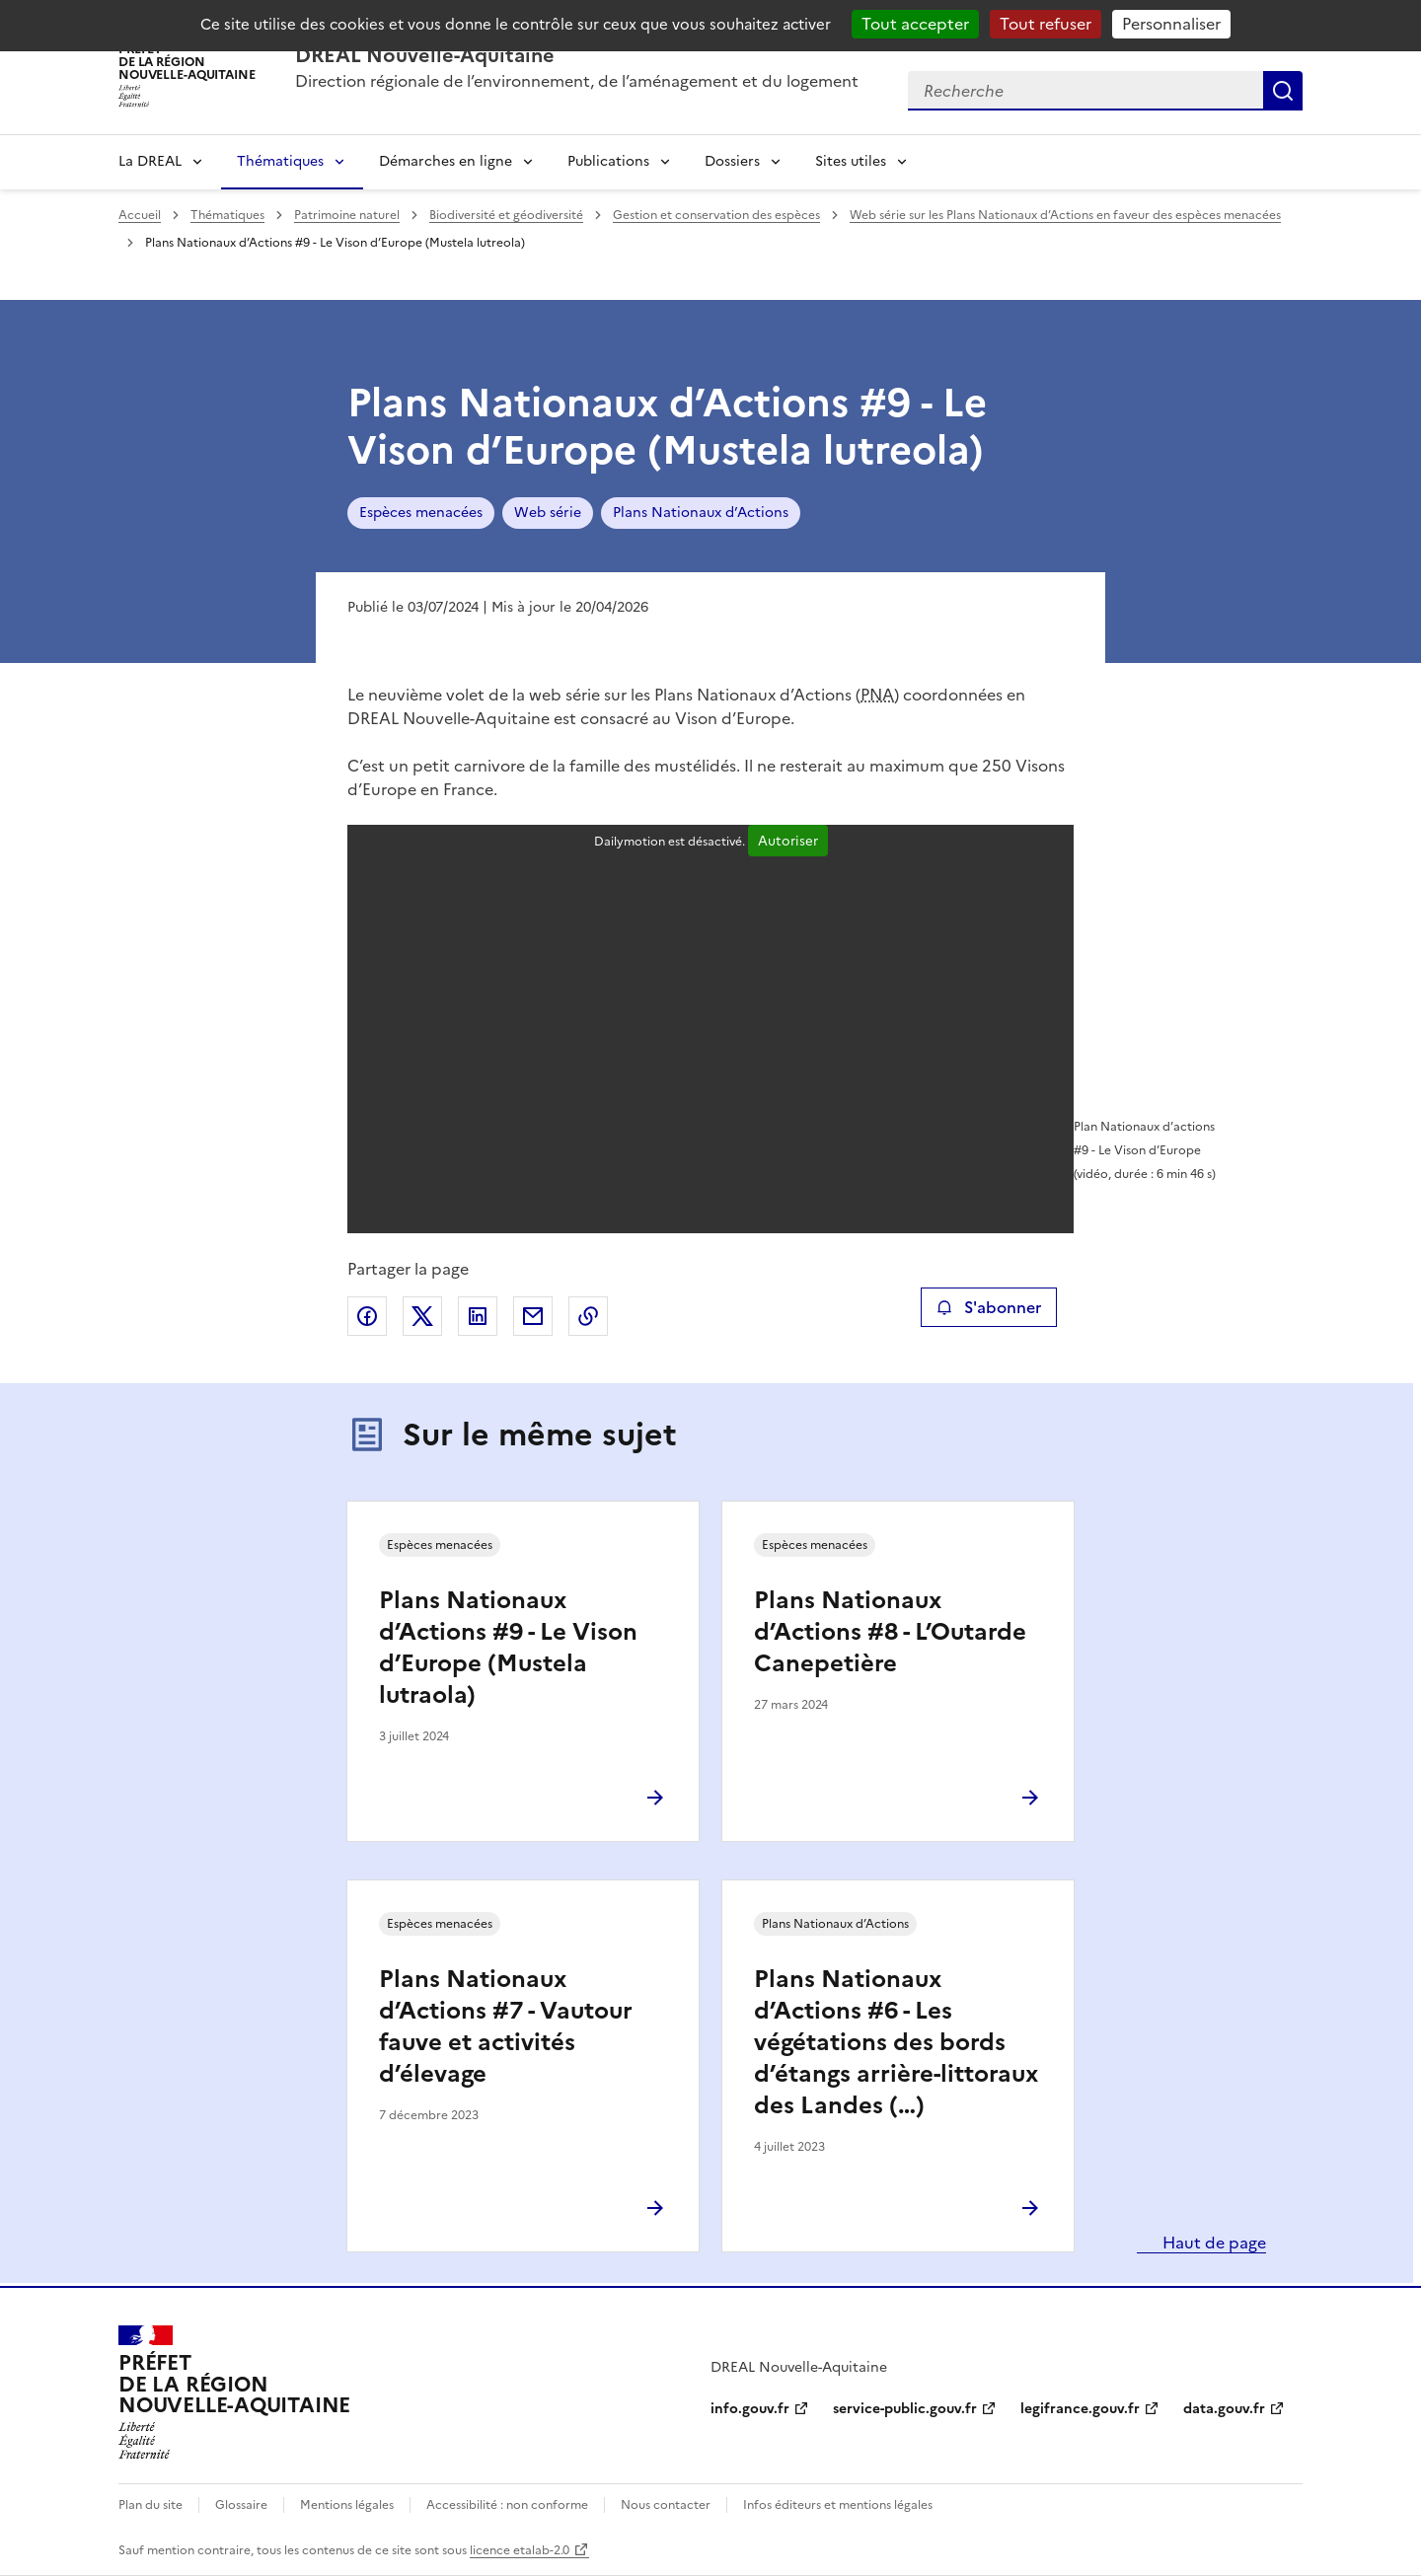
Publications (608, 161)
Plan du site (150, 2505)
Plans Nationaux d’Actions (700, 512)
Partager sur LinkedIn (477, 1316)
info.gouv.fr (749, 2408)
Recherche (1283, 90)
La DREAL (150, 161)
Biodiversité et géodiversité (506, 215)
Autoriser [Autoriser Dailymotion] (788, 840)
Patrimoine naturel (347, 215)
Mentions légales (347, 2505)
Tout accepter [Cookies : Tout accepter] (915, 24)
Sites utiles (850, 161)
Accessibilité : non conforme (507, 2505)
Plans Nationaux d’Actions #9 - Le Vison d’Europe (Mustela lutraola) (508, 1647)
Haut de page (1212, 2242)
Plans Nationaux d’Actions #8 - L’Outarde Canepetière (890, 1631)
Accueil (139, 215)
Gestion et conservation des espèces (716, 215)
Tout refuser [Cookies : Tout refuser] (1045, 24)
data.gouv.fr (1224, 2408)
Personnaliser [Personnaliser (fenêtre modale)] (1171, 24)
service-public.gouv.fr (905, 2408)
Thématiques (280, 161)
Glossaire (241, 2505)
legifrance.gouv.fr (1080, 2408)
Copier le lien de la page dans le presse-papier (588, 1316)
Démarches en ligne (445, 161)
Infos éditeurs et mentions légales (838, 2505)
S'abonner (988, 1307)
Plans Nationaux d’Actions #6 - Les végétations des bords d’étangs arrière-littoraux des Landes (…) (896, 2042)
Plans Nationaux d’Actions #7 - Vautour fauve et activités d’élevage (506, 2026)
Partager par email (533, 1316)
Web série (547, 512)
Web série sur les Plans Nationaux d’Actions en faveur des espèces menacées (1065, 215)
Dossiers (732, 161)
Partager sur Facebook (367, 1316)
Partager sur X (422, 1316)
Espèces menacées (421, 512)
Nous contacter (665, 2505)
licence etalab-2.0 (519, 2550)
